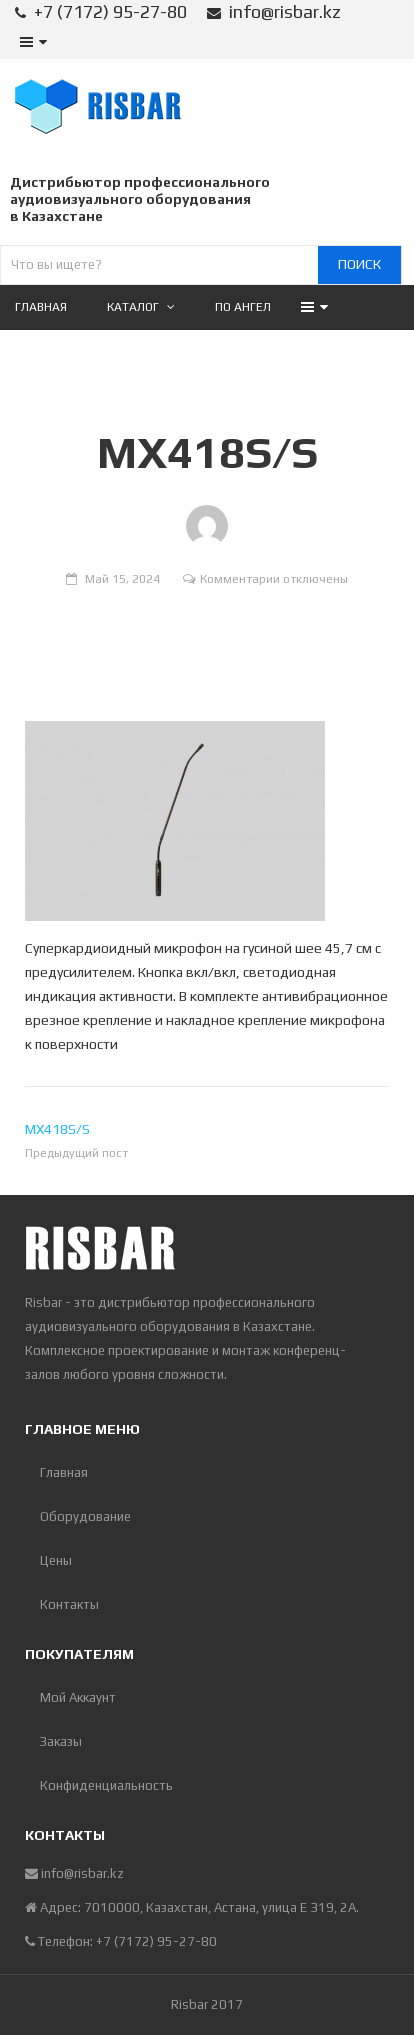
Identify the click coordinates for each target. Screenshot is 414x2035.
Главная (64, 1472)
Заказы (61, 1741)
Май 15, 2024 (122, 579)
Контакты (69, 1604)
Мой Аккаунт (78, 1697)
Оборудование (85, 1516)
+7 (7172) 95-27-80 (110, 11)
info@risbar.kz (285, 11)
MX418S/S (57, 1129)
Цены (56, 1560)
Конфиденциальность (106, 1785)
